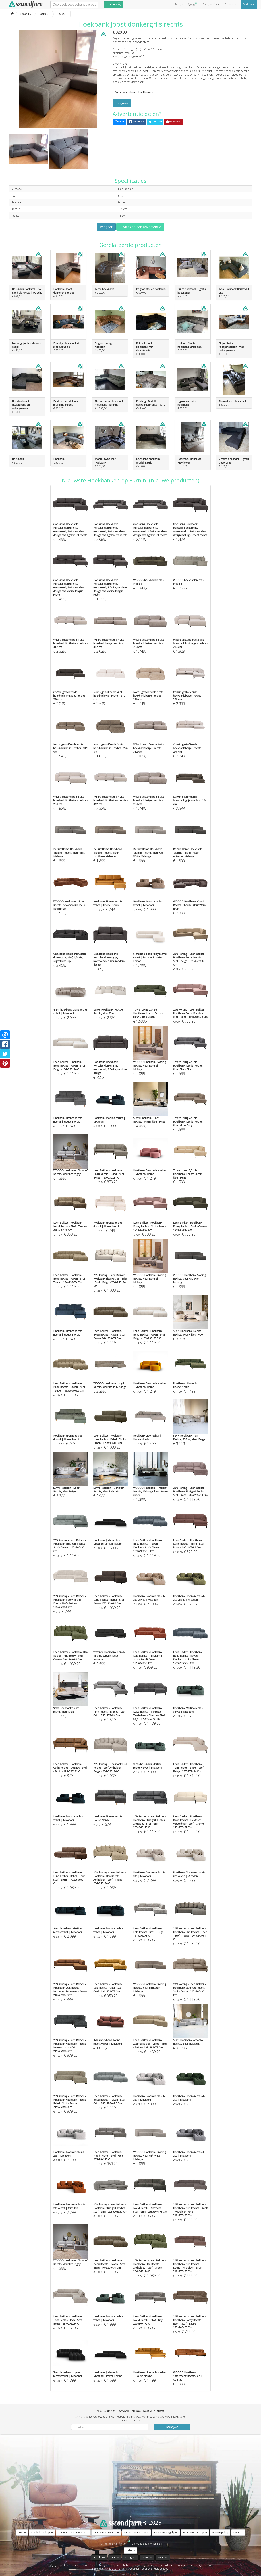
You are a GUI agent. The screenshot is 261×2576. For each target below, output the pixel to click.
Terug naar (186, 4)
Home (22, 2532)
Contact (238, 2532)
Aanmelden (231, 4)
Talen (130, 2550)
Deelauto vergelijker (166, 2532)
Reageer (122, 103)
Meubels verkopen (42, 2532)
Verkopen (249, 4)
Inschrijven (172, 2427)
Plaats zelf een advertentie (140, 227)
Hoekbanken (125, 189)
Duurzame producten (106, 2532)
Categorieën (211, 4)
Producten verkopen (195, 2532)
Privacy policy (220, 2532)
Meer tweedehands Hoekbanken (134, 92)
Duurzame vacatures (136, 2532)
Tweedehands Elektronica (73, 2532)
